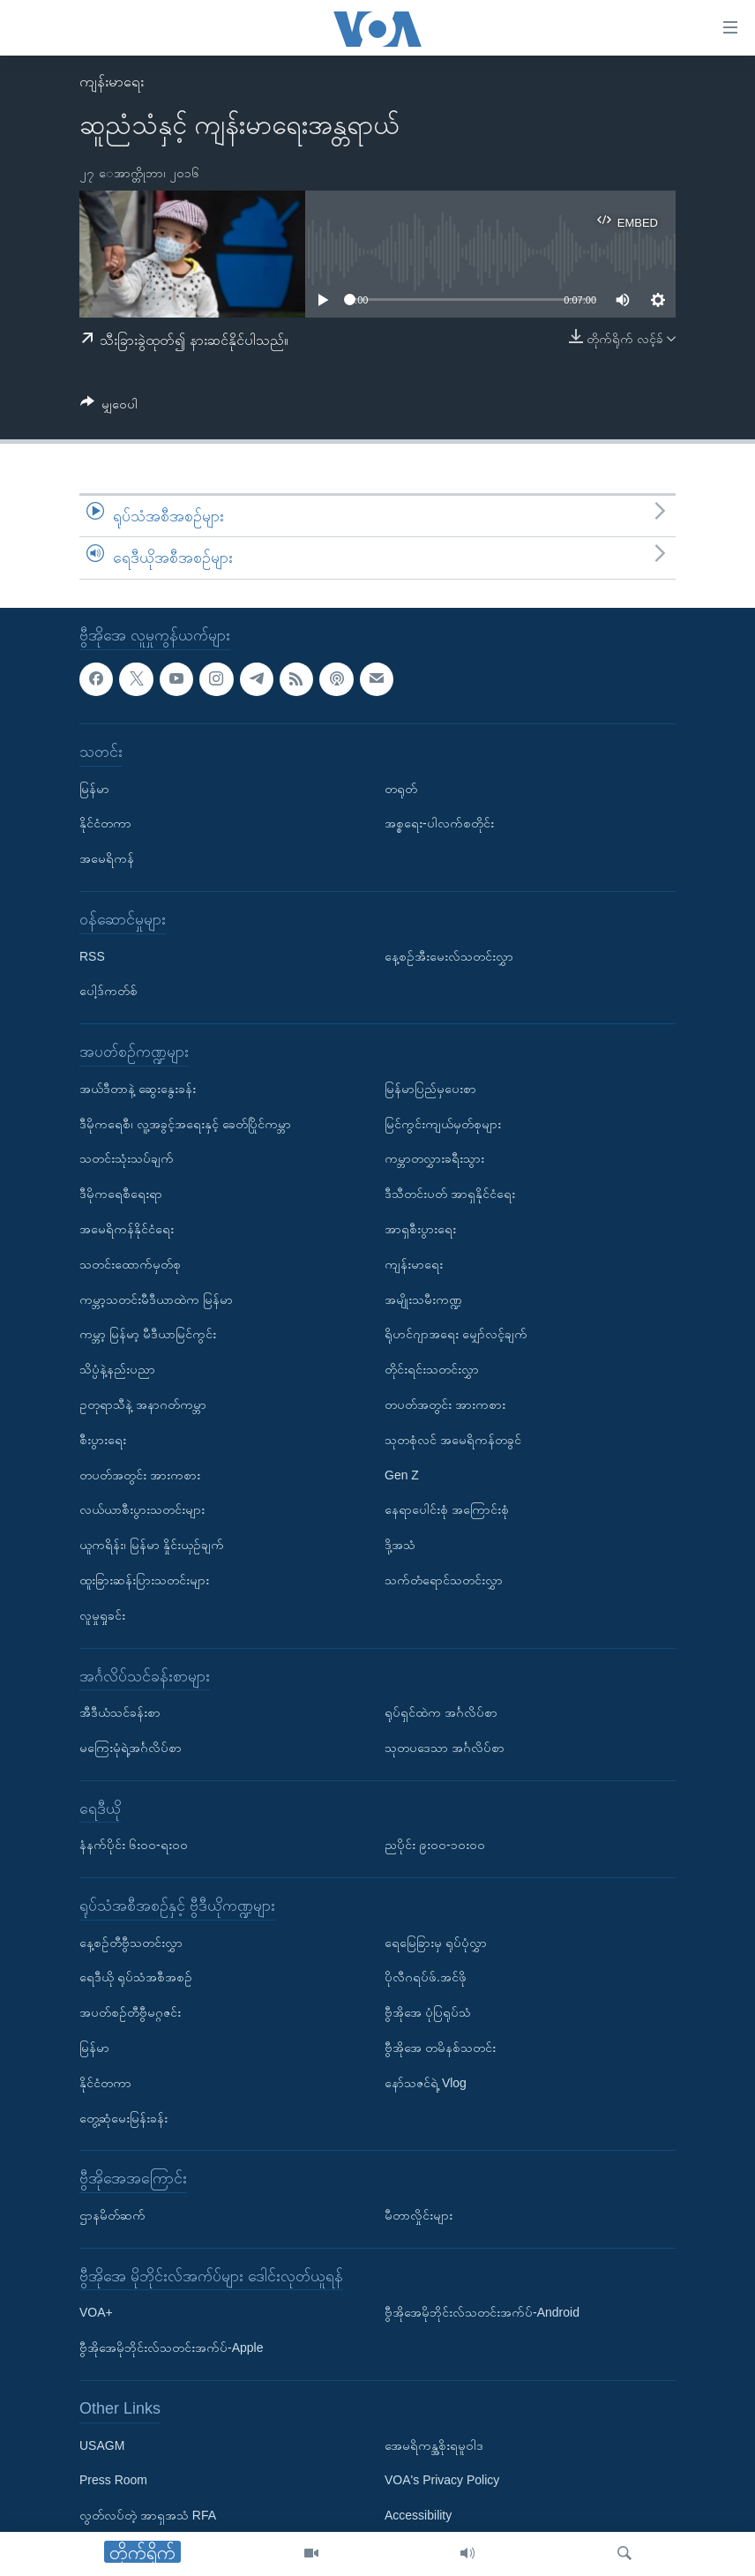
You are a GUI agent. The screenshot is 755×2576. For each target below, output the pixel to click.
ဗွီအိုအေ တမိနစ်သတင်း (440, 2048)
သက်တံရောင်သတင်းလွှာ (444, 1580)
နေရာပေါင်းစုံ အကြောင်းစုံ (447, 1509)
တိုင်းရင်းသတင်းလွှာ (432, 1369)
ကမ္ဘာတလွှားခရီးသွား (434, 1158)
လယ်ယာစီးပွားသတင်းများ (142, 1509)
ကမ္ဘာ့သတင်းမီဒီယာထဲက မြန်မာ (156, 1299)
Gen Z (402, 1474)
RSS (92, 955)
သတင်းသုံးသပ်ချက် (126, 1158)
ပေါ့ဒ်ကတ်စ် (108, 991)
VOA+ (96, 2312)
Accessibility (418, 2515)
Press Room (113, 2480)
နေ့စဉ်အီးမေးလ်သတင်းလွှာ (449, 955)
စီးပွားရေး (102, 1440)
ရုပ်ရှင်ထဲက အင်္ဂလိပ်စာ (441, 1712)
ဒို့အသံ (400, 1545)
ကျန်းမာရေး (111, 81)
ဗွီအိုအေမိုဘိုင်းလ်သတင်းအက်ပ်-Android (482, 2312)
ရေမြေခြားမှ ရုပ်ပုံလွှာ (436, 1943)
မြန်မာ (94, 788)
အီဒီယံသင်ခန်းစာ (120, 1712)
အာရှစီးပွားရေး (420, 1229)
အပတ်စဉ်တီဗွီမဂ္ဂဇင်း (130, 2012)
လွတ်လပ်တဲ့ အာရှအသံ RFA (147, 2515)
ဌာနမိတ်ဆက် (112, 2215)
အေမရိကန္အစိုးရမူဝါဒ (434, 2444)
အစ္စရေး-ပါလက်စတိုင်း (439, 823)
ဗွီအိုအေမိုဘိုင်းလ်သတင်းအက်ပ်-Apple (171, 2347)
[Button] (109, 407)
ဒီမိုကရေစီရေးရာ (120, 1194)
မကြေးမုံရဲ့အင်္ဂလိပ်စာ (130, 1748)
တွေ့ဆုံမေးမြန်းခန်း (123, 2118)
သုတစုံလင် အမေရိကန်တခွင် (453, 1440)
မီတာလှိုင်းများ (418, 2215)
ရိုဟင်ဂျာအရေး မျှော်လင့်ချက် (456, 1334)
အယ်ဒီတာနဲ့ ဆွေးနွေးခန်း (137, 1089)
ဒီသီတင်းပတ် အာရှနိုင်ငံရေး (450, 1194)
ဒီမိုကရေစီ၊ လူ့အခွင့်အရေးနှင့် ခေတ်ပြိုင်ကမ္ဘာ (185, 1123)
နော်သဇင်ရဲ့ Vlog (426, 2083)
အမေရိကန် (106, 858)
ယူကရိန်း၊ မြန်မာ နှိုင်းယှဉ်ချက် (151, 1545)
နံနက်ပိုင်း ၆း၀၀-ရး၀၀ (133, 1845)
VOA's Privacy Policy (442, 2480)
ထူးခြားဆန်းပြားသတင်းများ (144, 1580)
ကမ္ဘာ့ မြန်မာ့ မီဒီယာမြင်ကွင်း (147, 1334)
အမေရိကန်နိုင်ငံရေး (126, 1229)
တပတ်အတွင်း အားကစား (139, 1474)
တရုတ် (401, 788)
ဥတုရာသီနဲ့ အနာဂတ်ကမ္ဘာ (142, 1404)
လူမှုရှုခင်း (102, 1615)
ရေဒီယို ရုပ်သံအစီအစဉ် (135, 1977)
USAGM (101, 2444)
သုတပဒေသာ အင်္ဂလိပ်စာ (445, 1748)
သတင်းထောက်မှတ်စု (130, 1264)
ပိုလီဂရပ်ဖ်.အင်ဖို (426, 1977)
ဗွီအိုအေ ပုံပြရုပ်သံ (428, 2012)
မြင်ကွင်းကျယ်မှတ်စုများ (443, 1123)
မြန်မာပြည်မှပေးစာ (430, 1089)
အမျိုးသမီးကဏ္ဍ (423, 1299)
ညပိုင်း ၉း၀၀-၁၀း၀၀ (435, 1845)
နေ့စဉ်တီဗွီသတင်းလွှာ (131, 1943)
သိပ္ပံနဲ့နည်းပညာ (117, 1369)
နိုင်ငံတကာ (105, 823)
